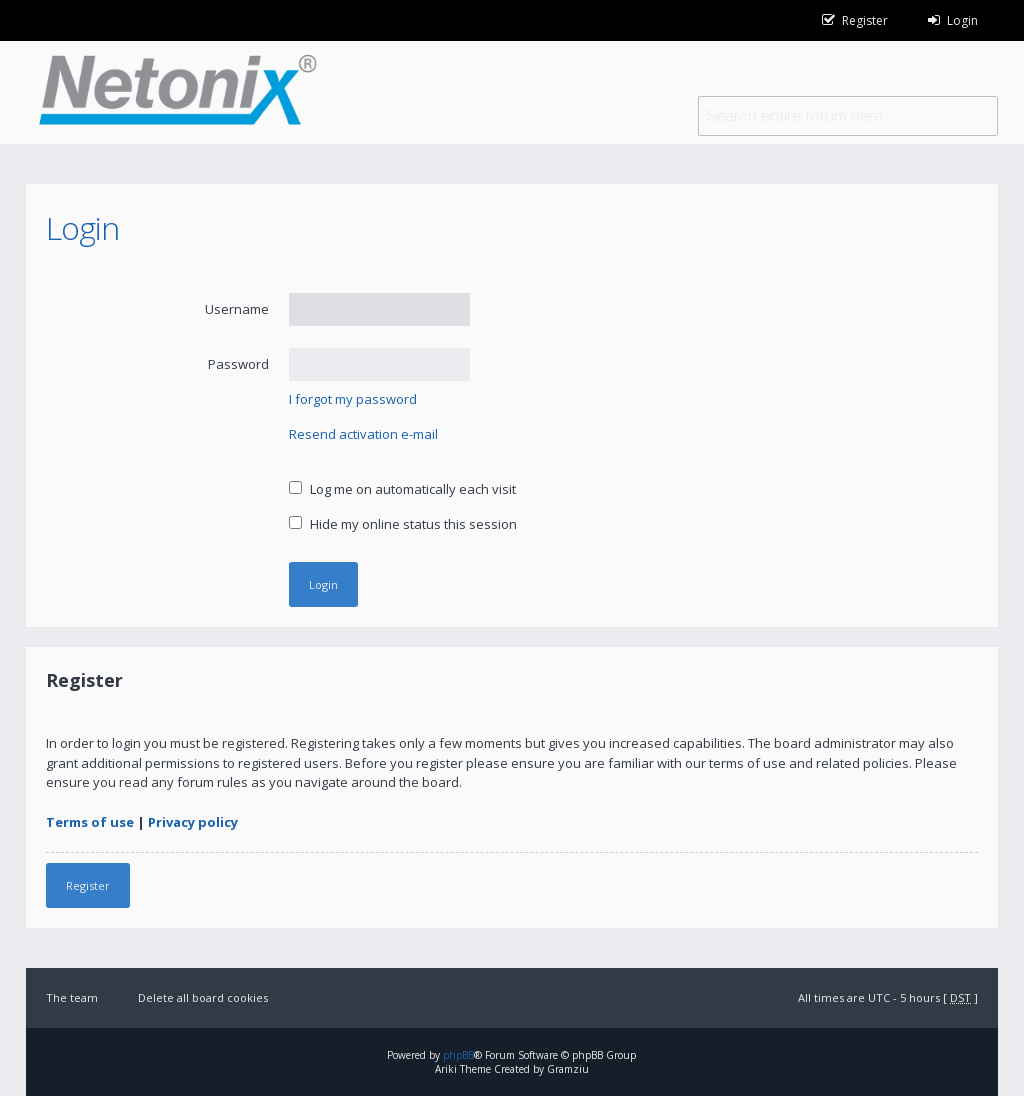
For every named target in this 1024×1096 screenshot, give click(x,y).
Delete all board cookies (203, 997)
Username (237, 309)
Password (238, 364)
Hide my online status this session (403, 524)
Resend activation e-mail (363, 434)
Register (88, 885)
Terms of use (90, 822)
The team (72, 997)
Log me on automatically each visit (402, 489)
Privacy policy (193, 822)
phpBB (458, 1055)
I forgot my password (353, 399)
